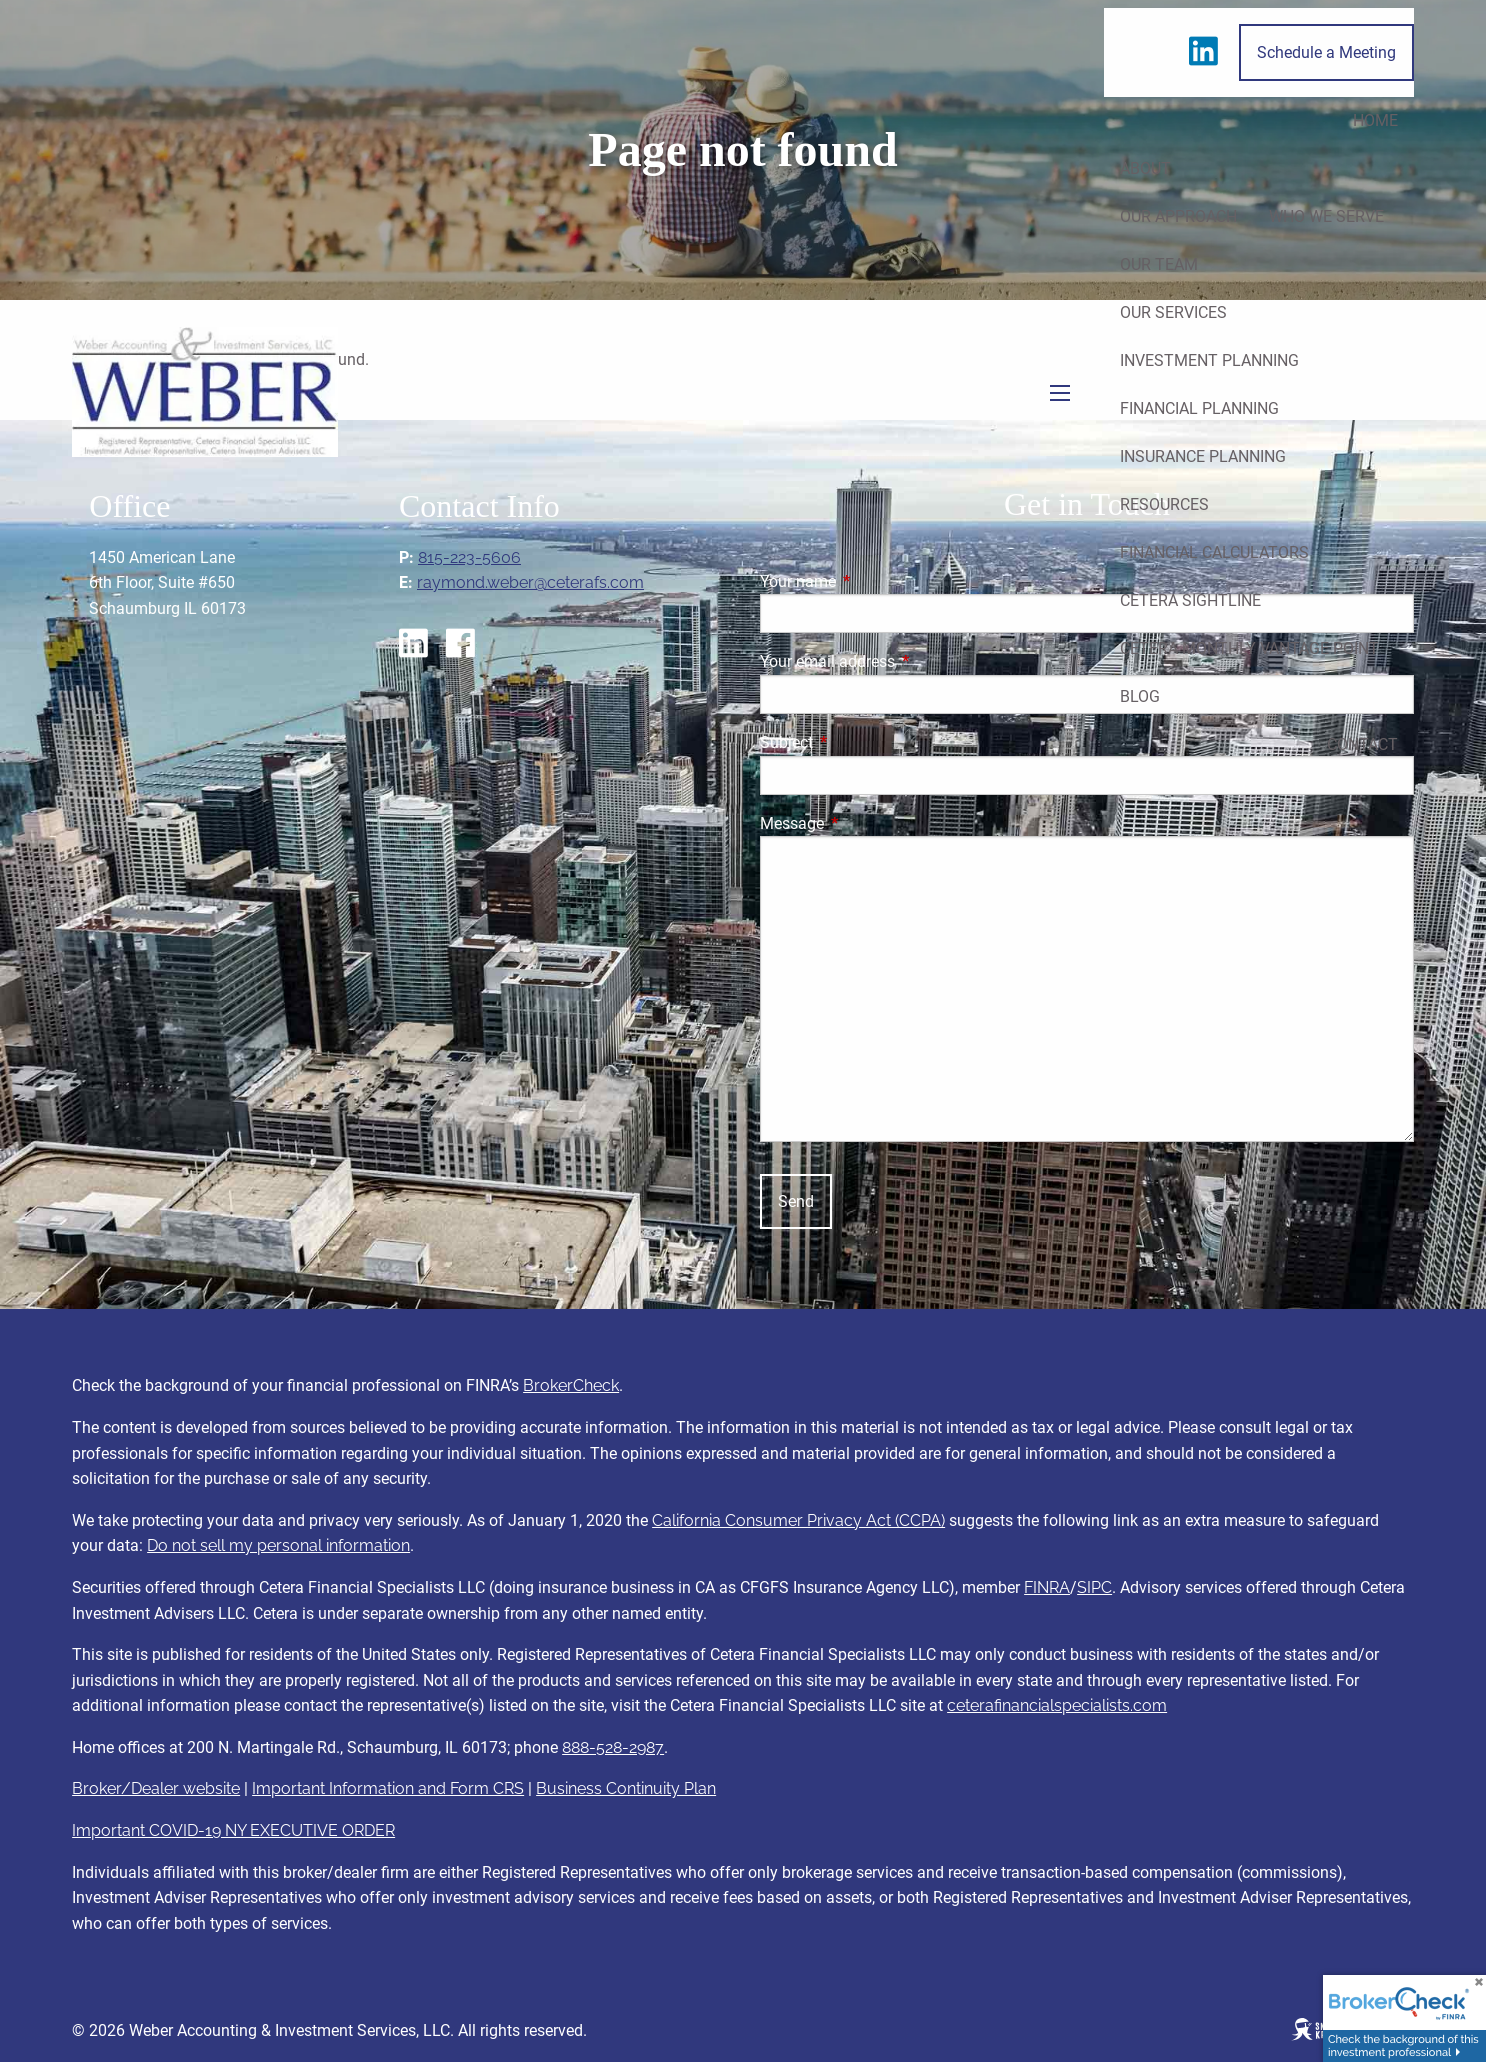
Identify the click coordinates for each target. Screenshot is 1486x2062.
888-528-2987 (613, 1747)
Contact (1362, 744)
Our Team (1159, 264)
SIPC (1094, 1587)
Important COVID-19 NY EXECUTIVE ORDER (233, 1830)
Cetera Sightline (1190, 600)
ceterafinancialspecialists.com (1057, 1705)
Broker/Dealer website (156, 1788)
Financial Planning (1199, 408)
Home (1375, 120)
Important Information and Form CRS (388, 1788)
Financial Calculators (1214, 552)
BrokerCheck (571, 1385)
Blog (1140, 696)
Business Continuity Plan (626, 1788)
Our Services (1173, 312)
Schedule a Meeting (1326, 52)
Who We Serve (1326, 216)
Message (867, 823)
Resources (1164, 504)
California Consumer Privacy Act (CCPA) (798, 1520)
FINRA (1047, 1587)
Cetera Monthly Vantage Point (1249, 648)
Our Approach (1178, 216)
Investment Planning (1209, 360)
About (1145, 168)
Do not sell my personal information (278, 1545)
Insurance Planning (1203, 456)
